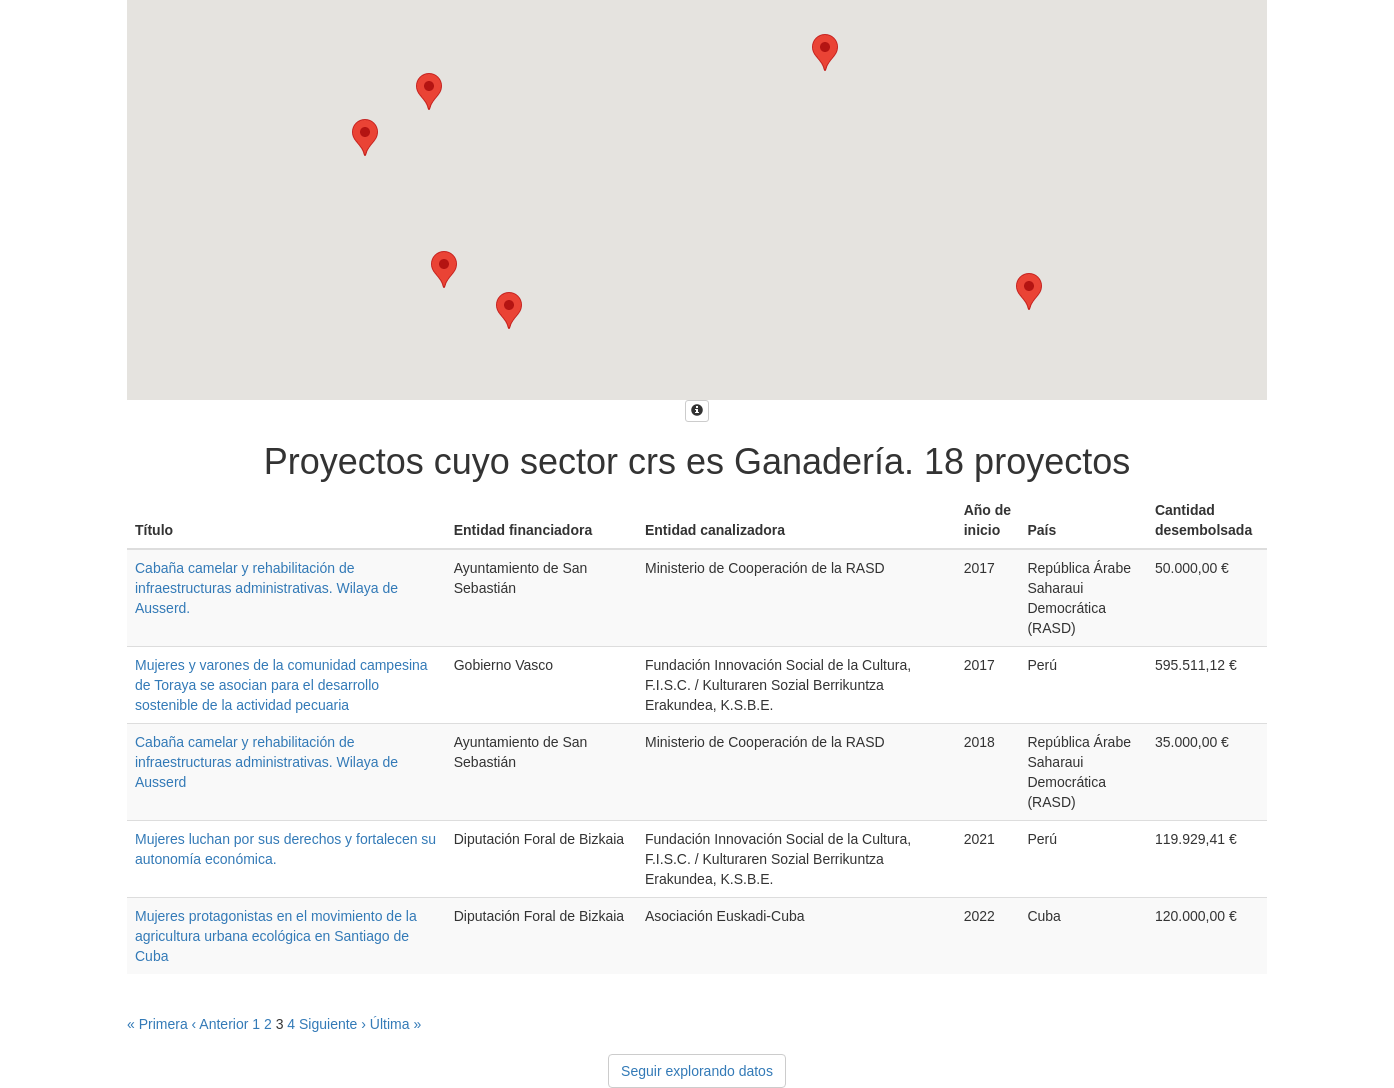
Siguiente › (332, 1024)
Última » (395, 1024)
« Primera (157, 1024)
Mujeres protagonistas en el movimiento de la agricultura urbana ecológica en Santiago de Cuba (276, 936)
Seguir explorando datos (697, 1071)
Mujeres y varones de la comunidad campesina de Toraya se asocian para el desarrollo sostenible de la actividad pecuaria (281, 685)
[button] (365, 137)
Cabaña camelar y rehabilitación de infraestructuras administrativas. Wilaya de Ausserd (266, 762)
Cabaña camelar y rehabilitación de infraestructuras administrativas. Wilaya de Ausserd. (266, 588)
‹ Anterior (220, 1024)
